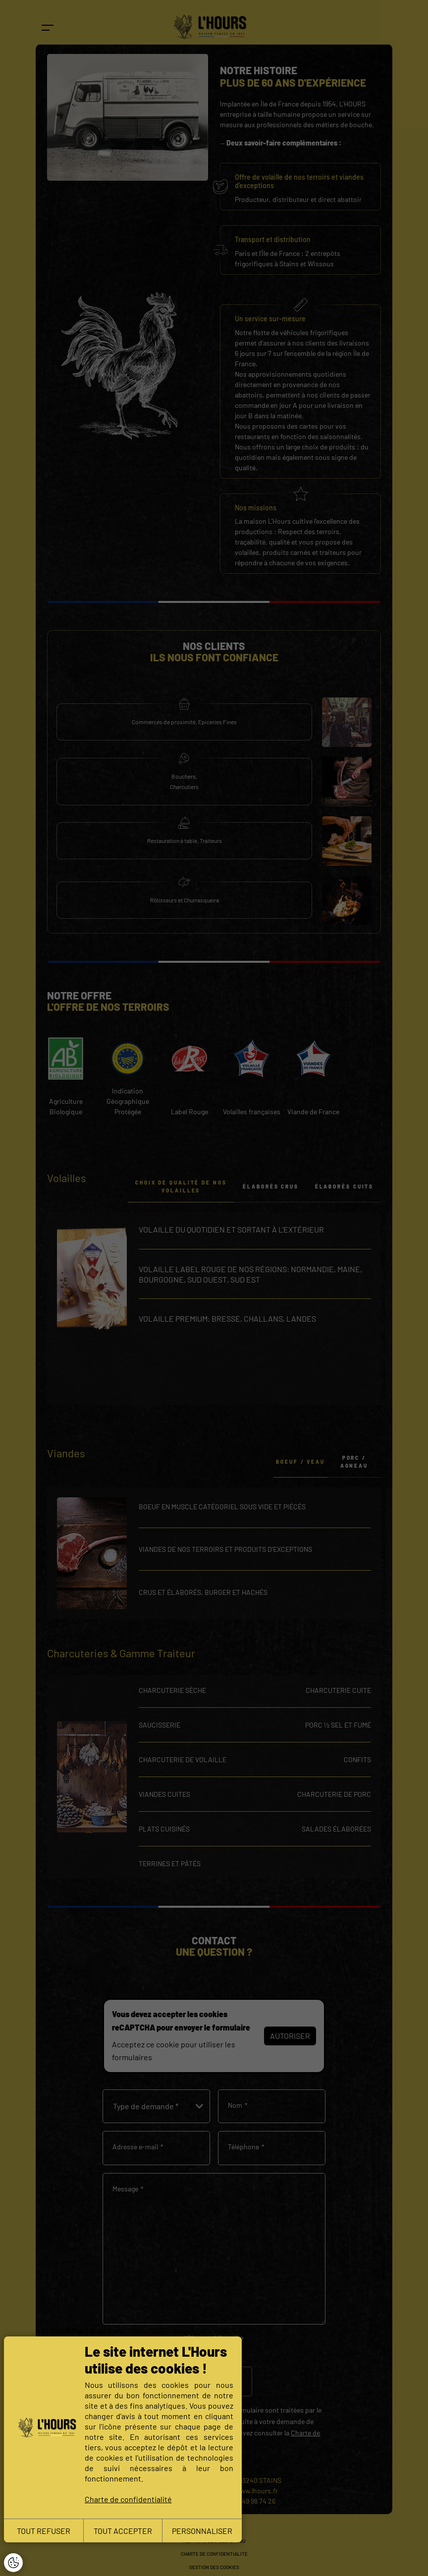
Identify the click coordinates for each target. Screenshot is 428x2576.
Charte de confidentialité (128, 2499)
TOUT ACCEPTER (123, 2530)
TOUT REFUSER (43, 2530)
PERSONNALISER (202, 2530)
